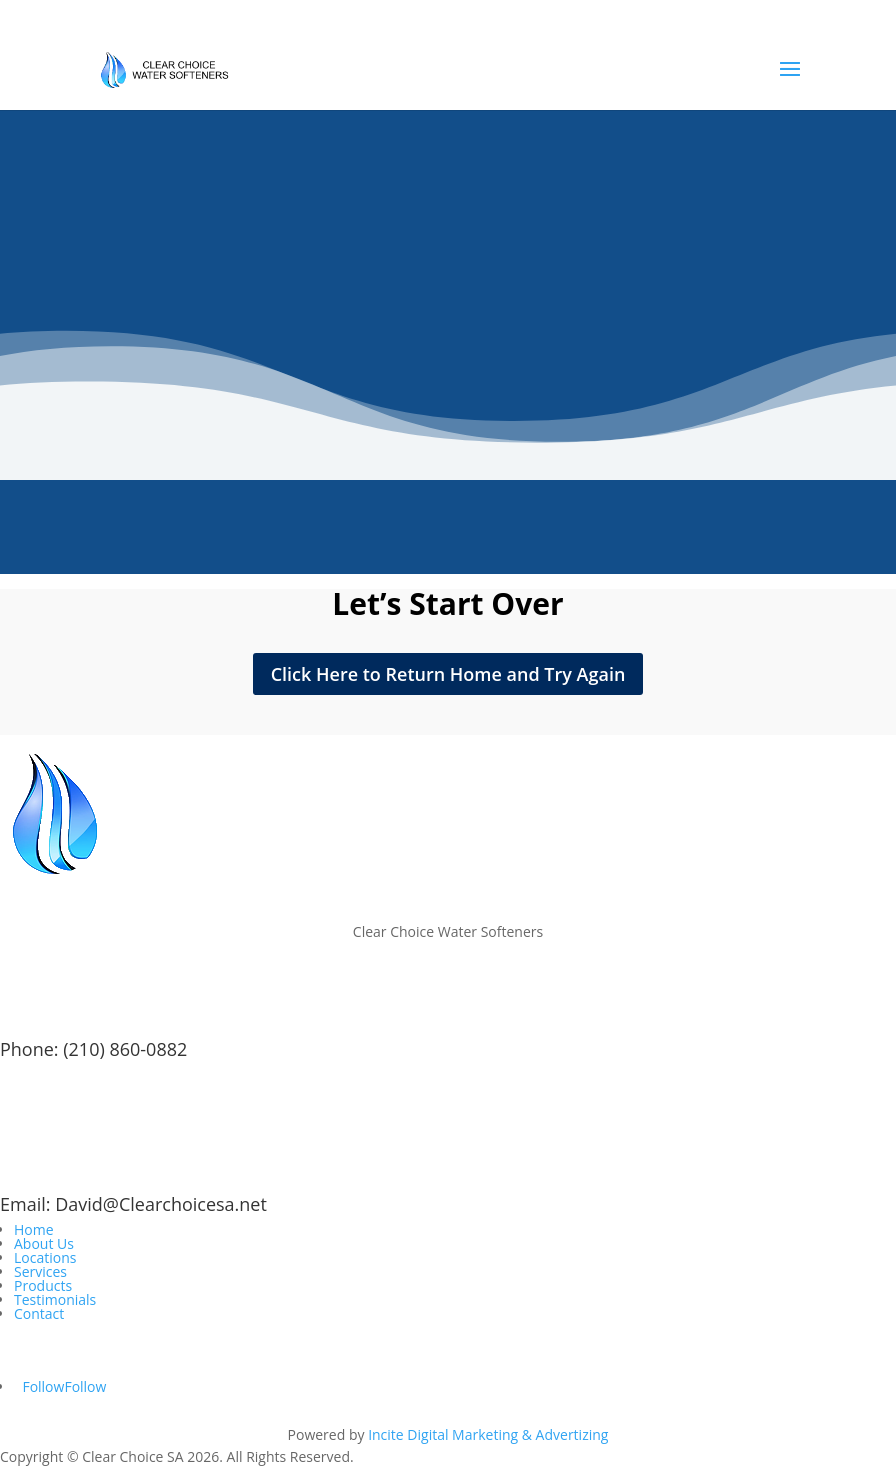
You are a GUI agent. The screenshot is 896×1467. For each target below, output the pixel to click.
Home (34, 1229)
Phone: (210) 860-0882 (93, 1049)
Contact (39, 1313)
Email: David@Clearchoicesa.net (133, 1204)
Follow (85, 1386)
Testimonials (55, 1299)
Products (43, 1285)
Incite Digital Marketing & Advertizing (488, 1434)
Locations (45, 1257)
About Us (44, 1243)
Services (40, 1271)
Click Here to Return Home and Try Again (448, 674)
